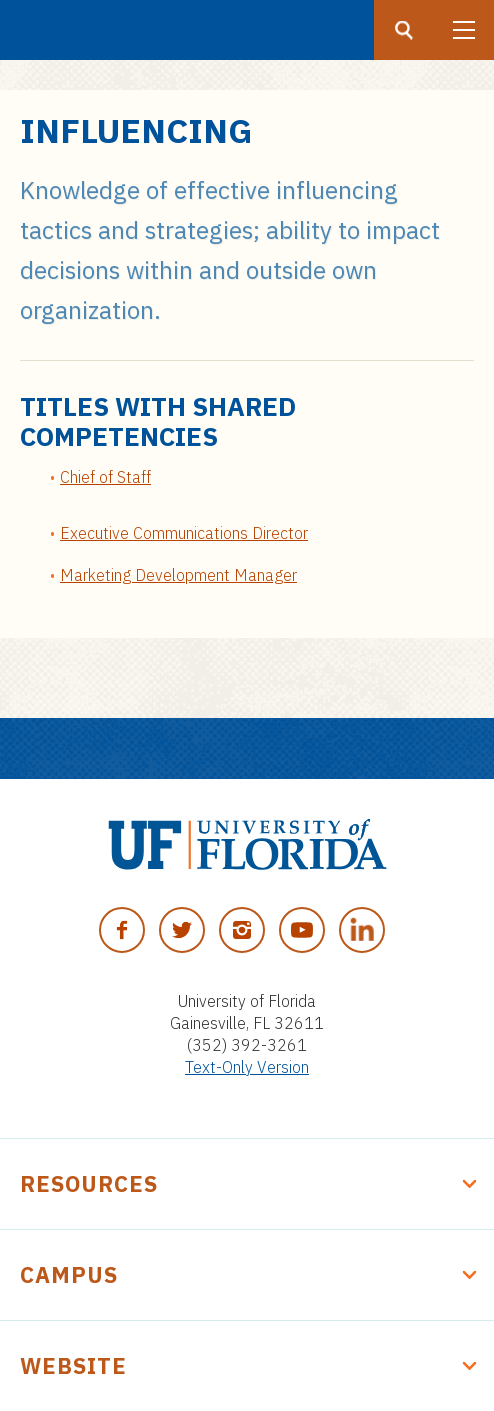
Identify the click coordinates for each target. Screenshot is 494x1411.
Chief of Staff (105, 477)
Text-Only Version (247, 1067)
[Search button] (404, 30)
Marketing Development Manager (178, 575)
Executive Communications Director (184, 533)
